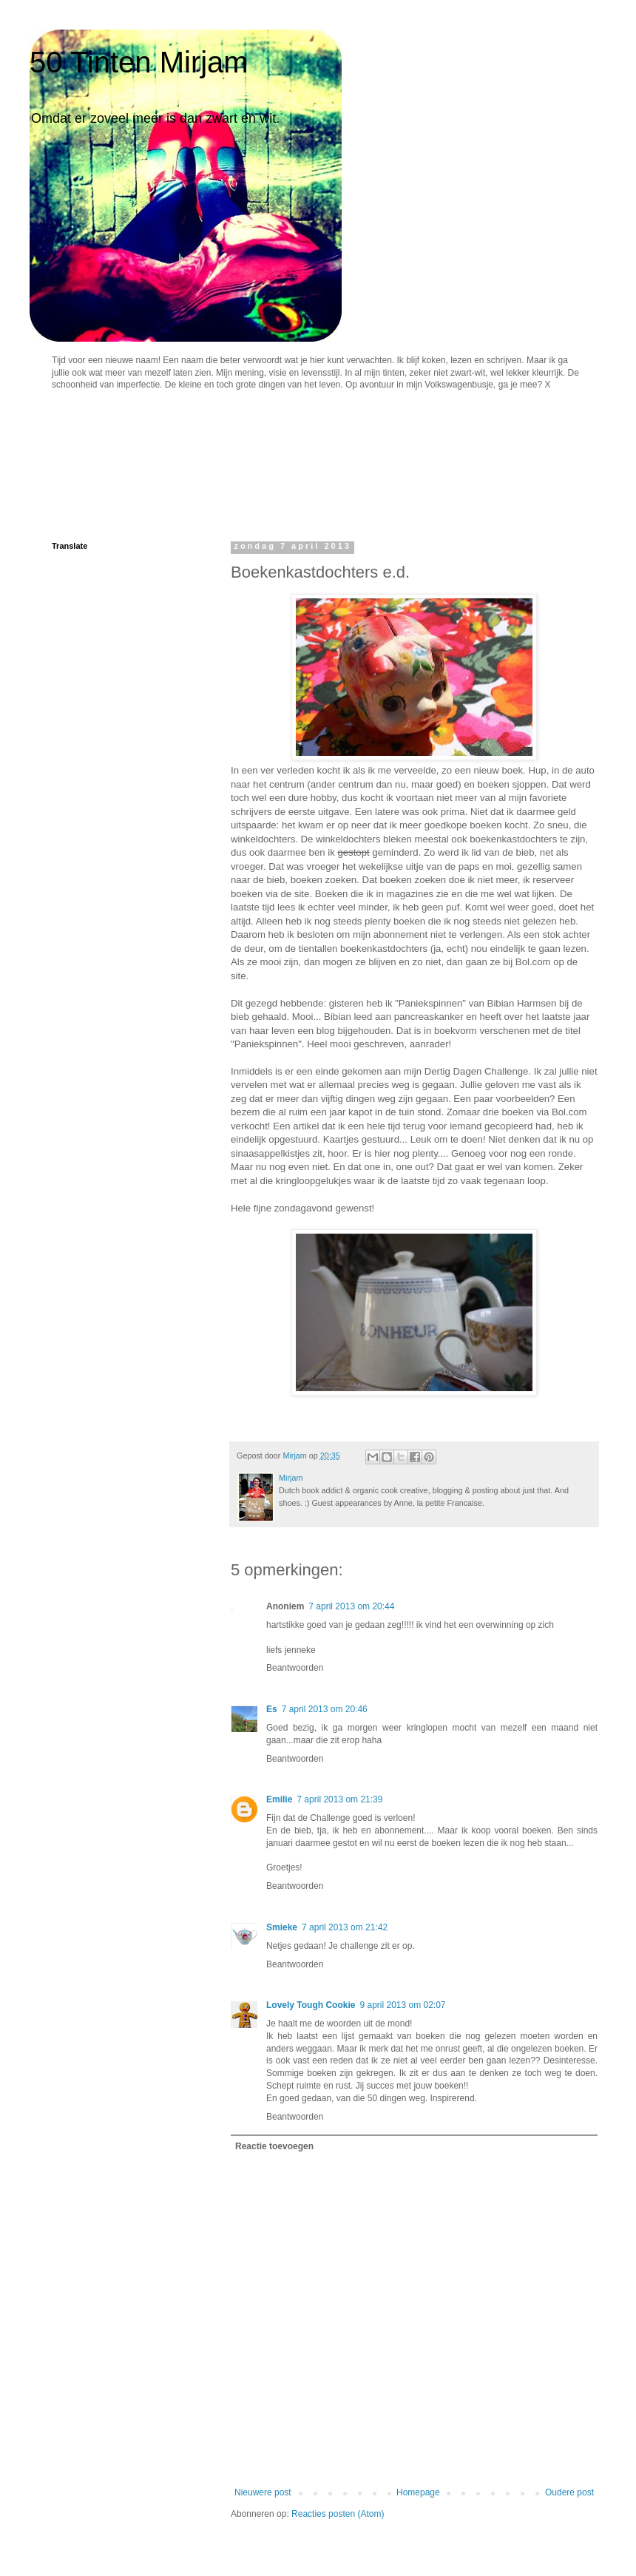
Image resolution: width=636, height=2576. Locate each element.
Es (271, 1709)
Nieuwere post (262, 2492)
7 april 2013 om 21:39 (339, 1799)
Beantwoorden (294, 1668)
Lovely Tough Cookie (310, 2005)
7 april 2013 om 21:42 (345, 1927)
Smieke (281, 1927)
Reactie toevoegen (274, 2146)
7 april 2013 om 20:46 (325, 1709)
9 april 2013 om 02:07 (402, 2005)
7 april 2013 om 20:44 (351, 1606)
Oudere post (569, 2492)
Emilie (279, 1799)
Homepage (418, 2492)
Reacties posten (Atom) (337, 2514)
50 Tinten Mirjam (139, 62)
